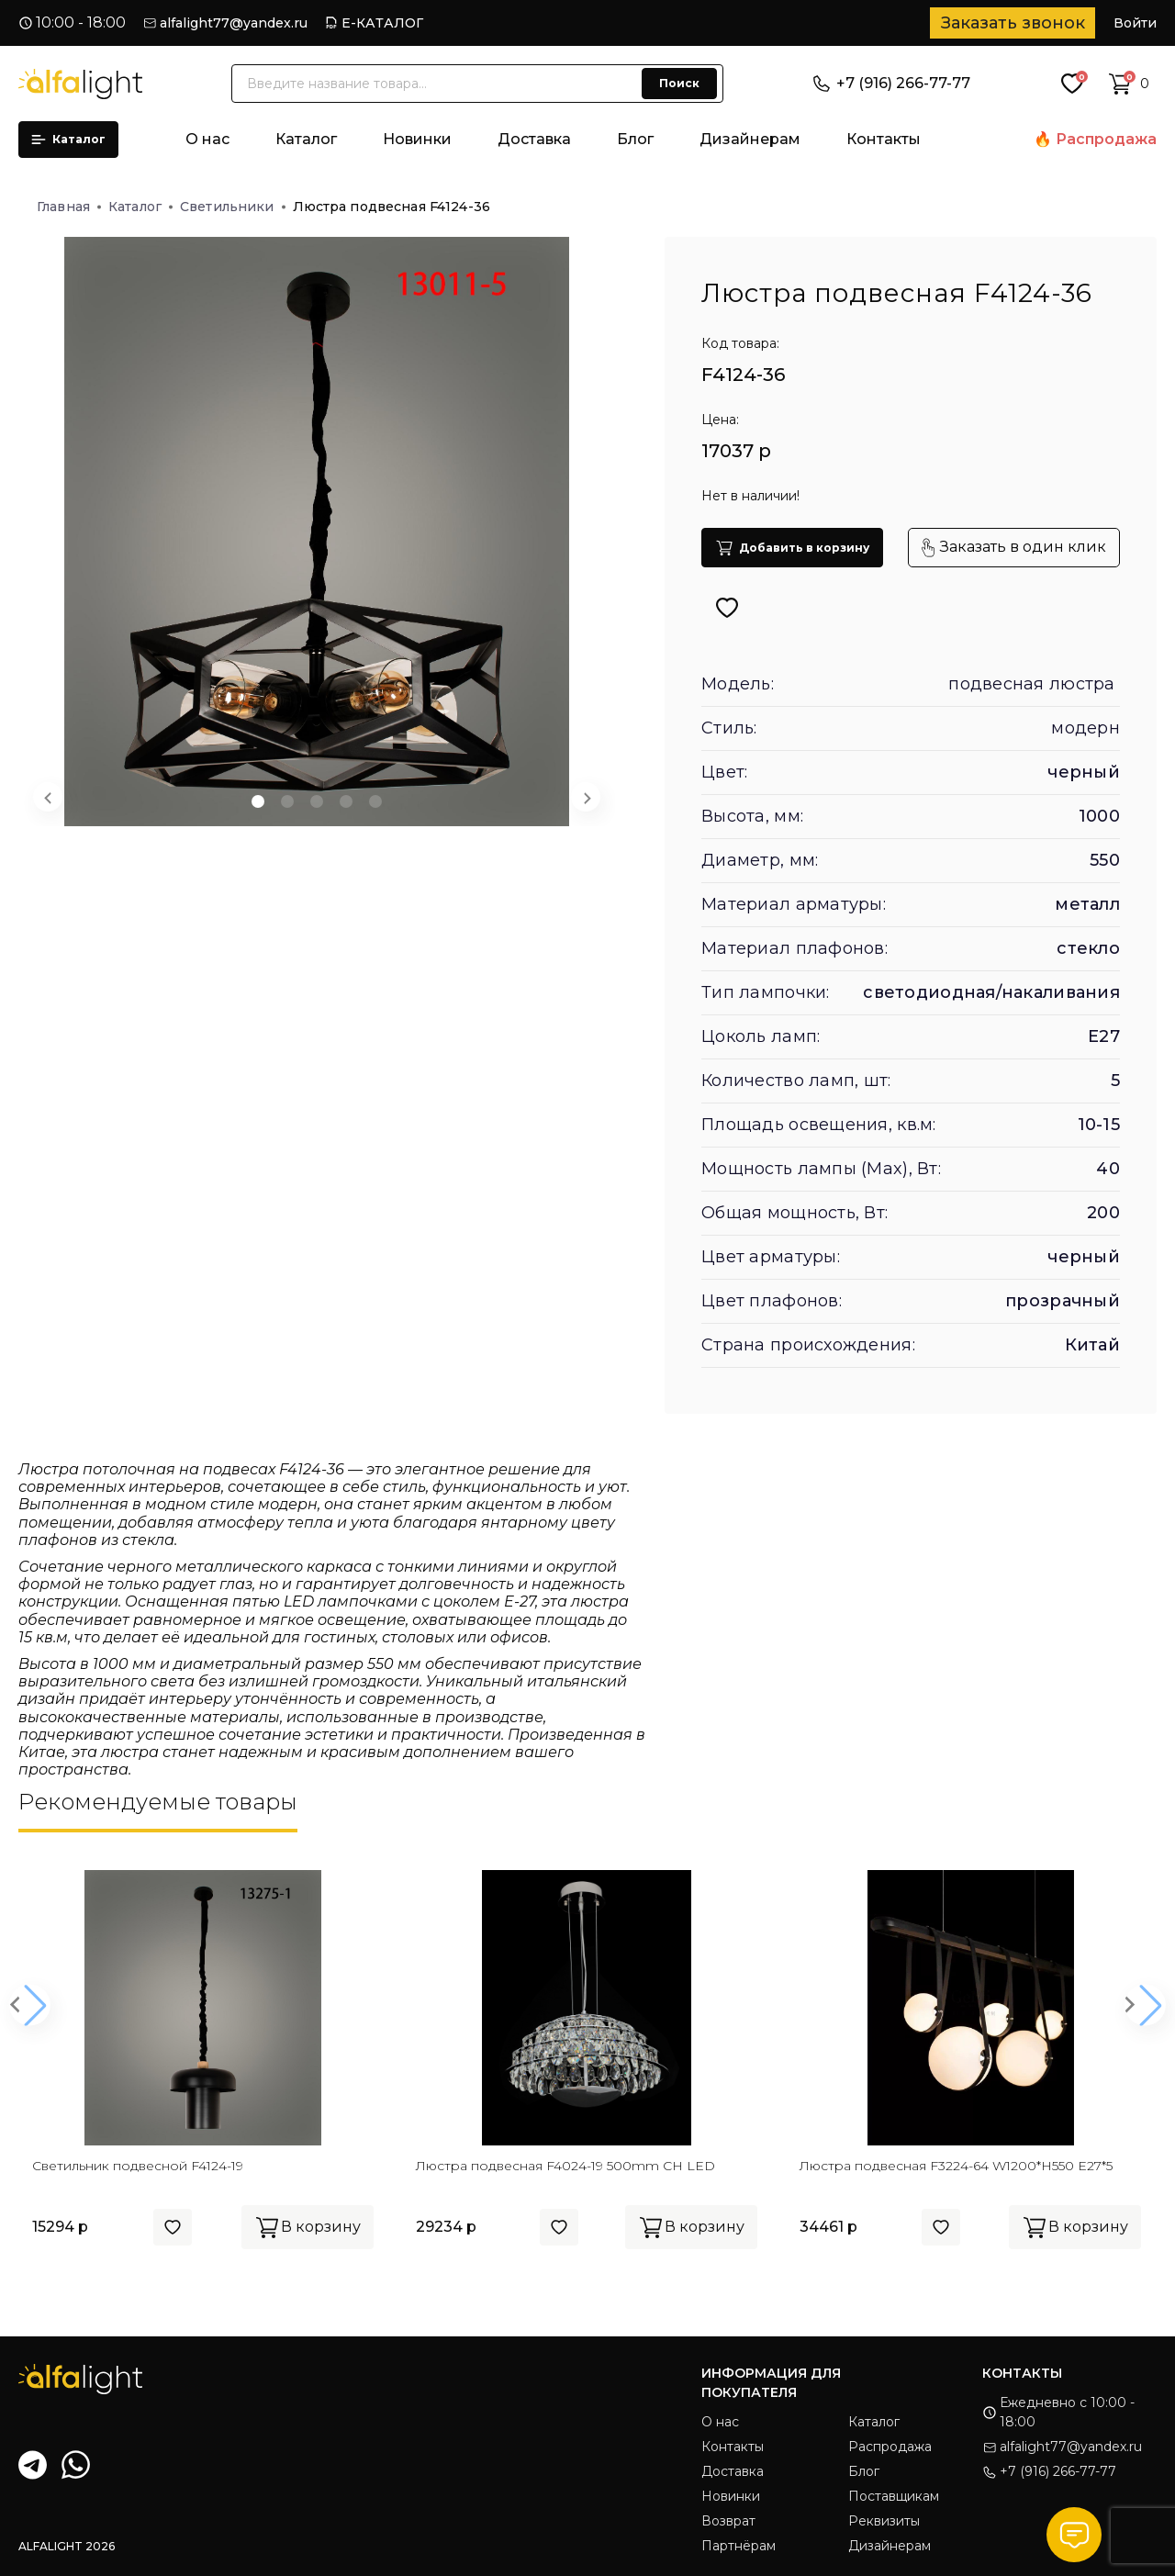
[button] (258, 801)
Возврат (728, 2521)
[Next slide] (585, 797)
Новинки (417, 139)
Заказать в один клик (1014, 547)
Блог (635, 139)
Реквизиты (884, 2521)
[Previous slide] (47, 797)
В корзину (307, 2227)
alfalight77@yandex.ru (234, 23)
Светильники (232, 206)
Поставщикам (893, 2496)
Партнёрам (738, 2545)
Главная (69, 206)
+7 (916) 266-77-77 (891, 83)
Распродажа (1106, 139)
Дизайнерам (749, 139)
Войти (1135, 23)
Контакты (883, 139)
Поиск (679, 83)
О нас (207, 139)
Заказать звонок (1013, 23)
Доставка (534, 139)
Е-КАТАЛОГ (382, 23)
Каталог (68, 139)
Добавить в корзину (792, 547)
